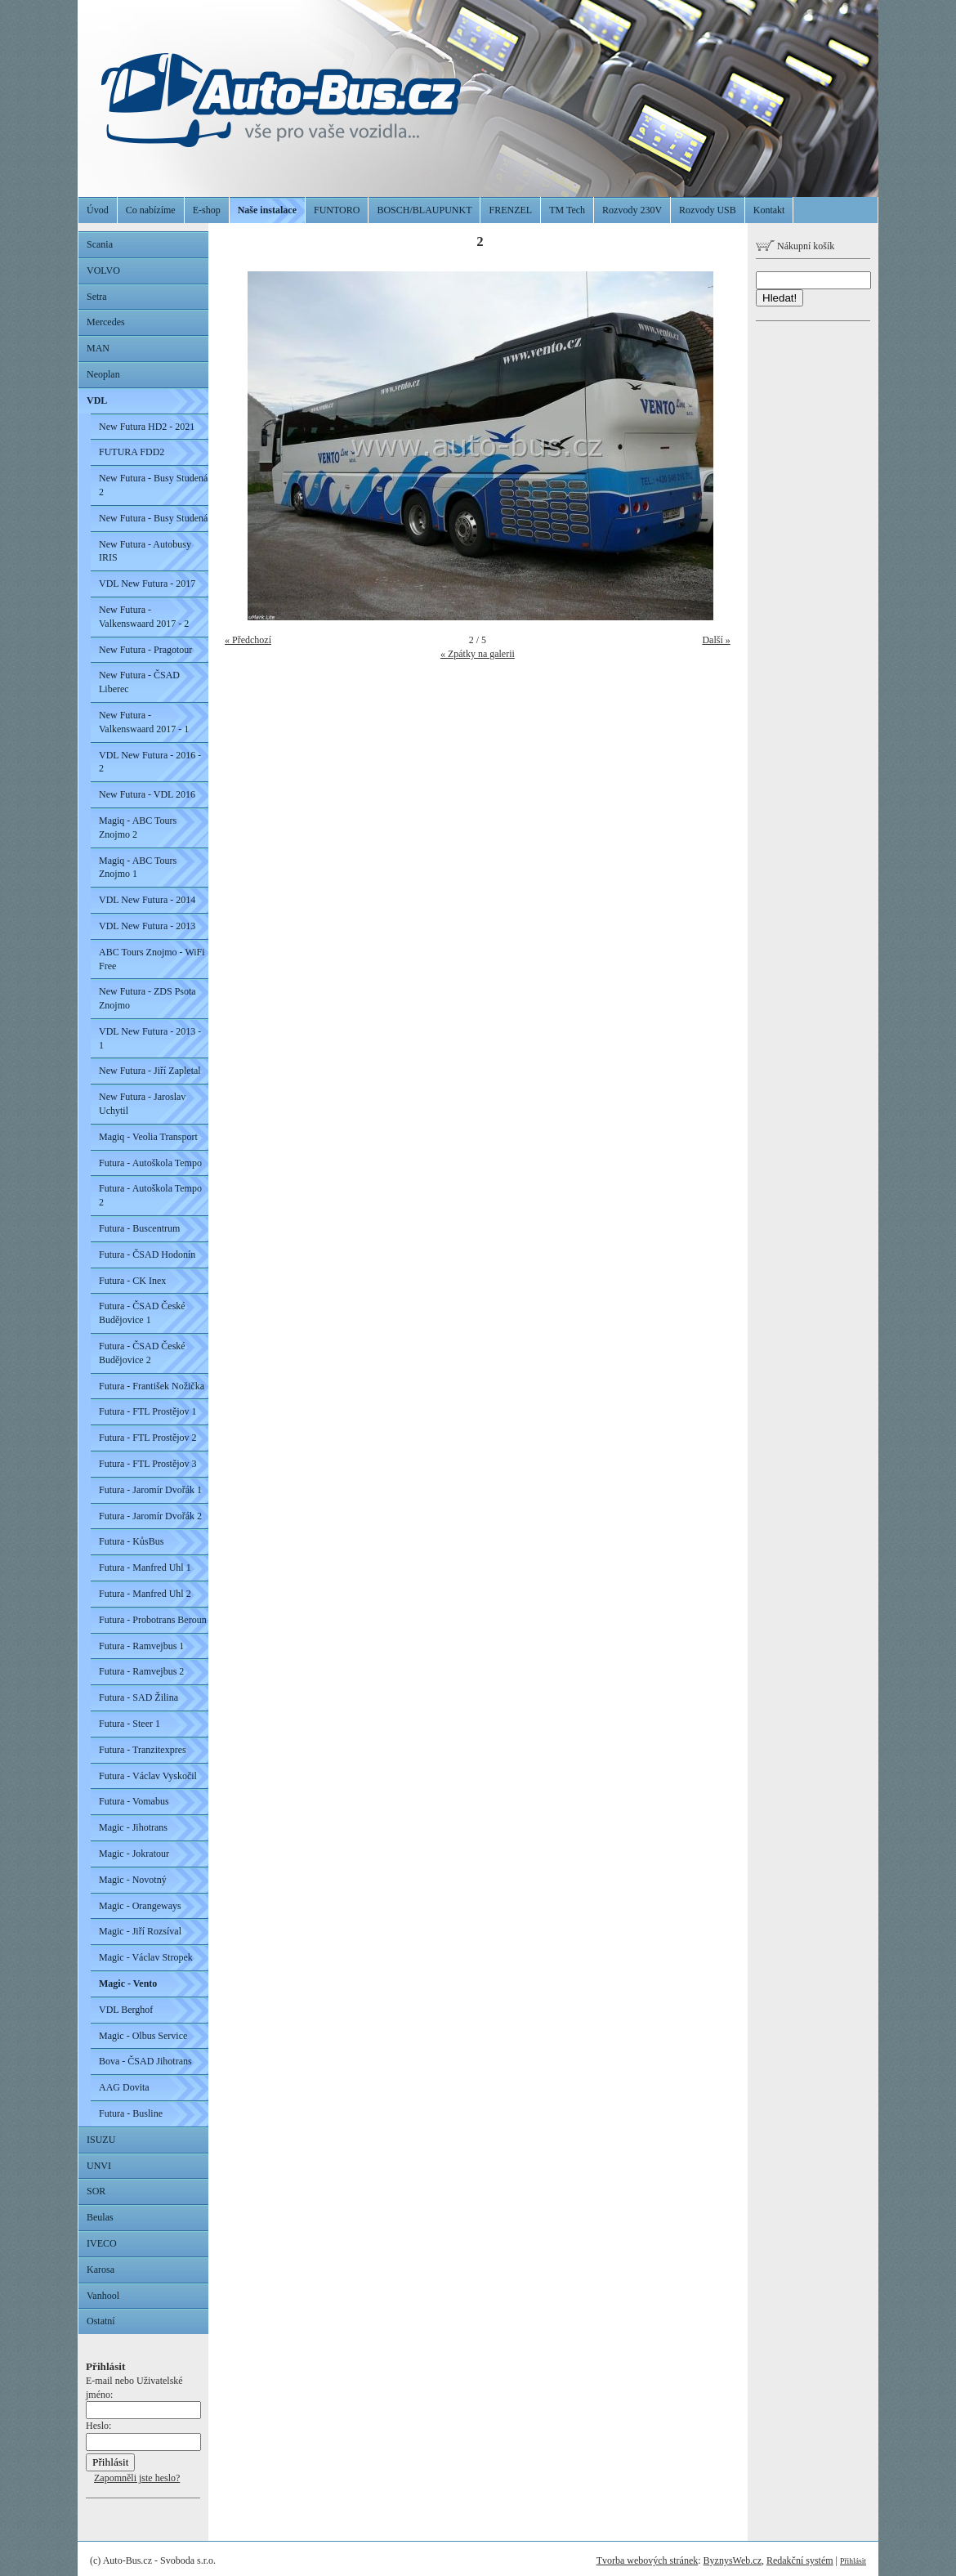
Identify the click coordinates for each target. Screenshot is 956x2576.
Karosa (100, 2269)
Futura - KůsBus (131, 1541)
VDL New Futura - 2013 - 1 (150, 1038)
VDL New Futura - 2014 (147, 900)
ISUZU (101, 2139)
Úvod (98, 210)
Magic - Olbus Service (143, 2036)
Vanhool (103, 2295)
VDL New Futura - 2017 (147, 583)
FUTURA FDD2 (131, 452)
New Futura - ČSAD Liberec (139, 682)
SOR (96, 2191)
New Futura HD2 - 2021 (146, 426)
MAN (98, 348)
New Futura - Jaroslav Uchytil (142, 1103)
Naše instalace (267, 210)
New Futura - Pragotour (145, 649)
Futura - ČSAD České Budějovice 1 (142, 1313)
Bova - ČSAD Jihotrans (145, 2061)
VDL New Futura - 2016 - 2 (150, 762)
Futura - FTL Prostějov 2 (148, 1437)
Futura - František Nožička (151, 1386)
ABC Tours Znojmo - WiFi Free (152, 959)
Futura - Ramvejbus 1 (141, 1646)
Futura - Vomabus (134, 1801)
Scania (100, 244)
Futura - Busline (131, 2113)
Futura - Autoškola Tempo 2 (150, 1195)
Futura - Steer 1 (129, 1723)
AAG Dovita (124, 2087)
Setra (97, 296)
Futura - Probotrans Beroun (153, 1620)
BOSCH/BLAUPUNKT (424, 210)
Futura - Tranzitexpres (142, 1749)
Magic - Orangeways (140, 1906)
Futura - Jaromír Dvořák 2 (150, 1516)
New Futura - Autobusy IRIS (145, 551)
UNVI (99, 2165)
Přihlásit (853, 2560)
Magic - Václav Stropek (146, 1957)
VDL (97, 400)
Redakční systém (799, 2560)
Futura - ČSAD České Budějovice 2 (142, 1353)
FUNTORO (337, 210)
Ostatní (101, 2321)
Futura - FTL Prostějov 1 (148, 1411)
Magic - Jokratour (134, 1853)
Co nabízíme (151, 210)
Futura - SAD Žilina (138, 1697)
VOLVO (103, 270)
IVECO (102, 2243)
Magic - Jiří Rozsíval (140, 1931)
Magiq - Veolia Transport (148, 1137)
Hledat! (779, 298)
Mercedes (106, 322)
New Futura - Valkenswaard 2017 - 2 (144, 616)
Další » (716, 640)
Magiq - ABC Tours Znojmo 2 (137, 827)
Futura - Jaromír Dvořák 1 (150, 1490)
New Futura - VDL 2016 (147, 794)
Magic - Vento (128, 1983)
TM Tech (567, 210)
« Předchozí (248, 640)
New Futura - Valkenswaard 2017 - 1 (144, 722)
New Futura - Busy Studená (153, 518)
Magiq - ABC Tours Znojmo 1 (137, 867)
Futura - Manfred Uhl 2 (145, 1593)
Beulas (100, 2217)
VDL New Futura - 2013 (147, 926)
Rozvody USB (707, 210)
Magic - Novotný (133, 1879)
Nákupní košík (795, 246)
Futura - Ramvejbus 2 (141, 1671)
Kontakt (769, 210)
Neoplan (103, 374)
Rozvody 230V (632, 210)
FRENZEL (510, 210)
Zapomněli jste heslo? (137, 2478)
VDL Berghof (126, 2009)
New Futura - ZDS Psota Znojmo (147, 998)
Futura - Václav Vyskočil (148, 1776)
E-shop (207, 210)
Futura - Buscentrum (139, 1228)
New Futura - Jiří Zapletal (150, 1070)
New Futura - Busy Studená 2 (153, 485)
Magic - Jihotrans (133, 1827)
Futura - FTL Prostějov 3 (148, 1463)
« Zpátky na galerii (477, 654)
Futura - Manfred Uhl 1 (145, 1567)
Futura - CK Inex (132, 1280)
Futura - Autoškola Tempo (150, 1163)
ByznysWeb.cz (733, 2560)
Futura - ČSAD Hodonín (147, 1254)
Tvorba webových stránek (647, 2560)
